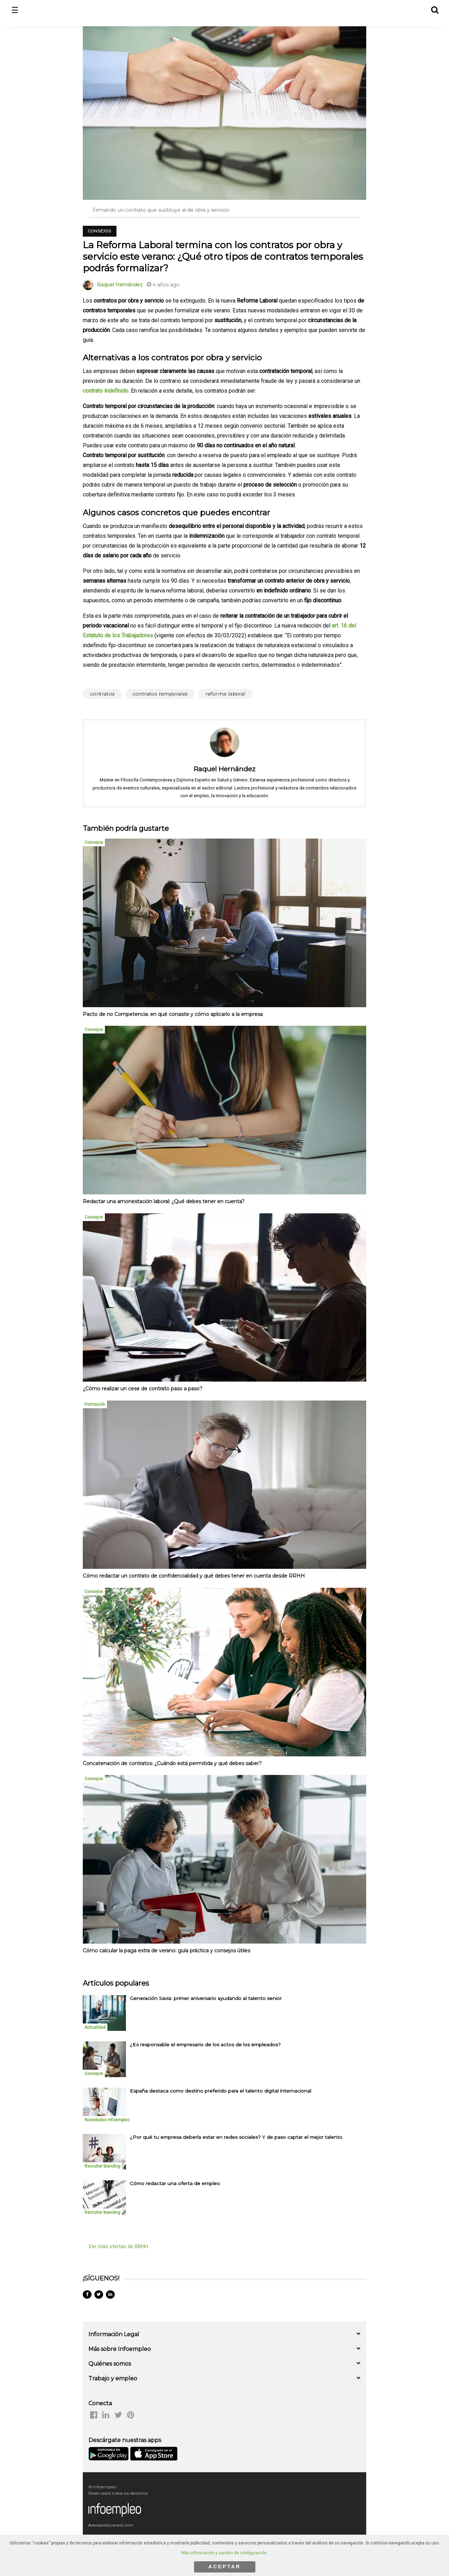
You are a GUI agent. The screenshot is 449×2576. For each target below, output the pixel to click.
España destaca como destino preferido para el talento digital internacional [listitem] (220, 2091)
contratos (102, 694)
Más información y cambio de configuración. (224, 2552)
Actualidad (95, 2027)
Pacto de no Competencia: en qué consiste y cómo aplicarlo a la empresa (173, 1014)
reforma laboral (225, 694)
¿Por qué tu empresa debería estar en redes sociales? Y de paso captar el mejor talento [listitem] (236, 2137)
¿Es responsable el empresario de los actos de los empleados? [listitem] (205, 2044)
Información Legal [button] (113, 2334)
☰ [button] (15, 10)
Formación (95, 1404)
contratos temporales (160, 694)
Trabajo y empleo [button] (112, 2378)
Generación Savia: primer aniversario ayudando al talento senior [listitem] (206, 1998)
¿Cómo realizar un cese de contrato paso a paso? (142, 1388)
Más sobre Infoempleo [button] (119, 2349)
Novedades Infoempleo (107, 2119)
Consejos (99, 231)
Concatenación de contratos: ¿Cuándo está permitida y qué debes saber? (172, 1763)
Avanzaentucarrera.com (110, 2525)
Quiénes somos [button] (109, 2363)
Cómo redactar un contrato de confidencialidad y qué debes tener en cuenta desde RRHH (194, 1576)
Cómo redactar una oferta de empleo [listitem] (175, 2183)
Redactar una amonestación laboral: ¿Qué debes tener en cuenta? (163, 1201)
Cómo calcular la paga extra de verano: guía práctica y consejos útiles (166, 1950)
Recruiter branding (102, 2166)
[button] (434, 9)
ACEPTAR (224, 2566)
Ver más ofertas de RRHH (118, 2246)
